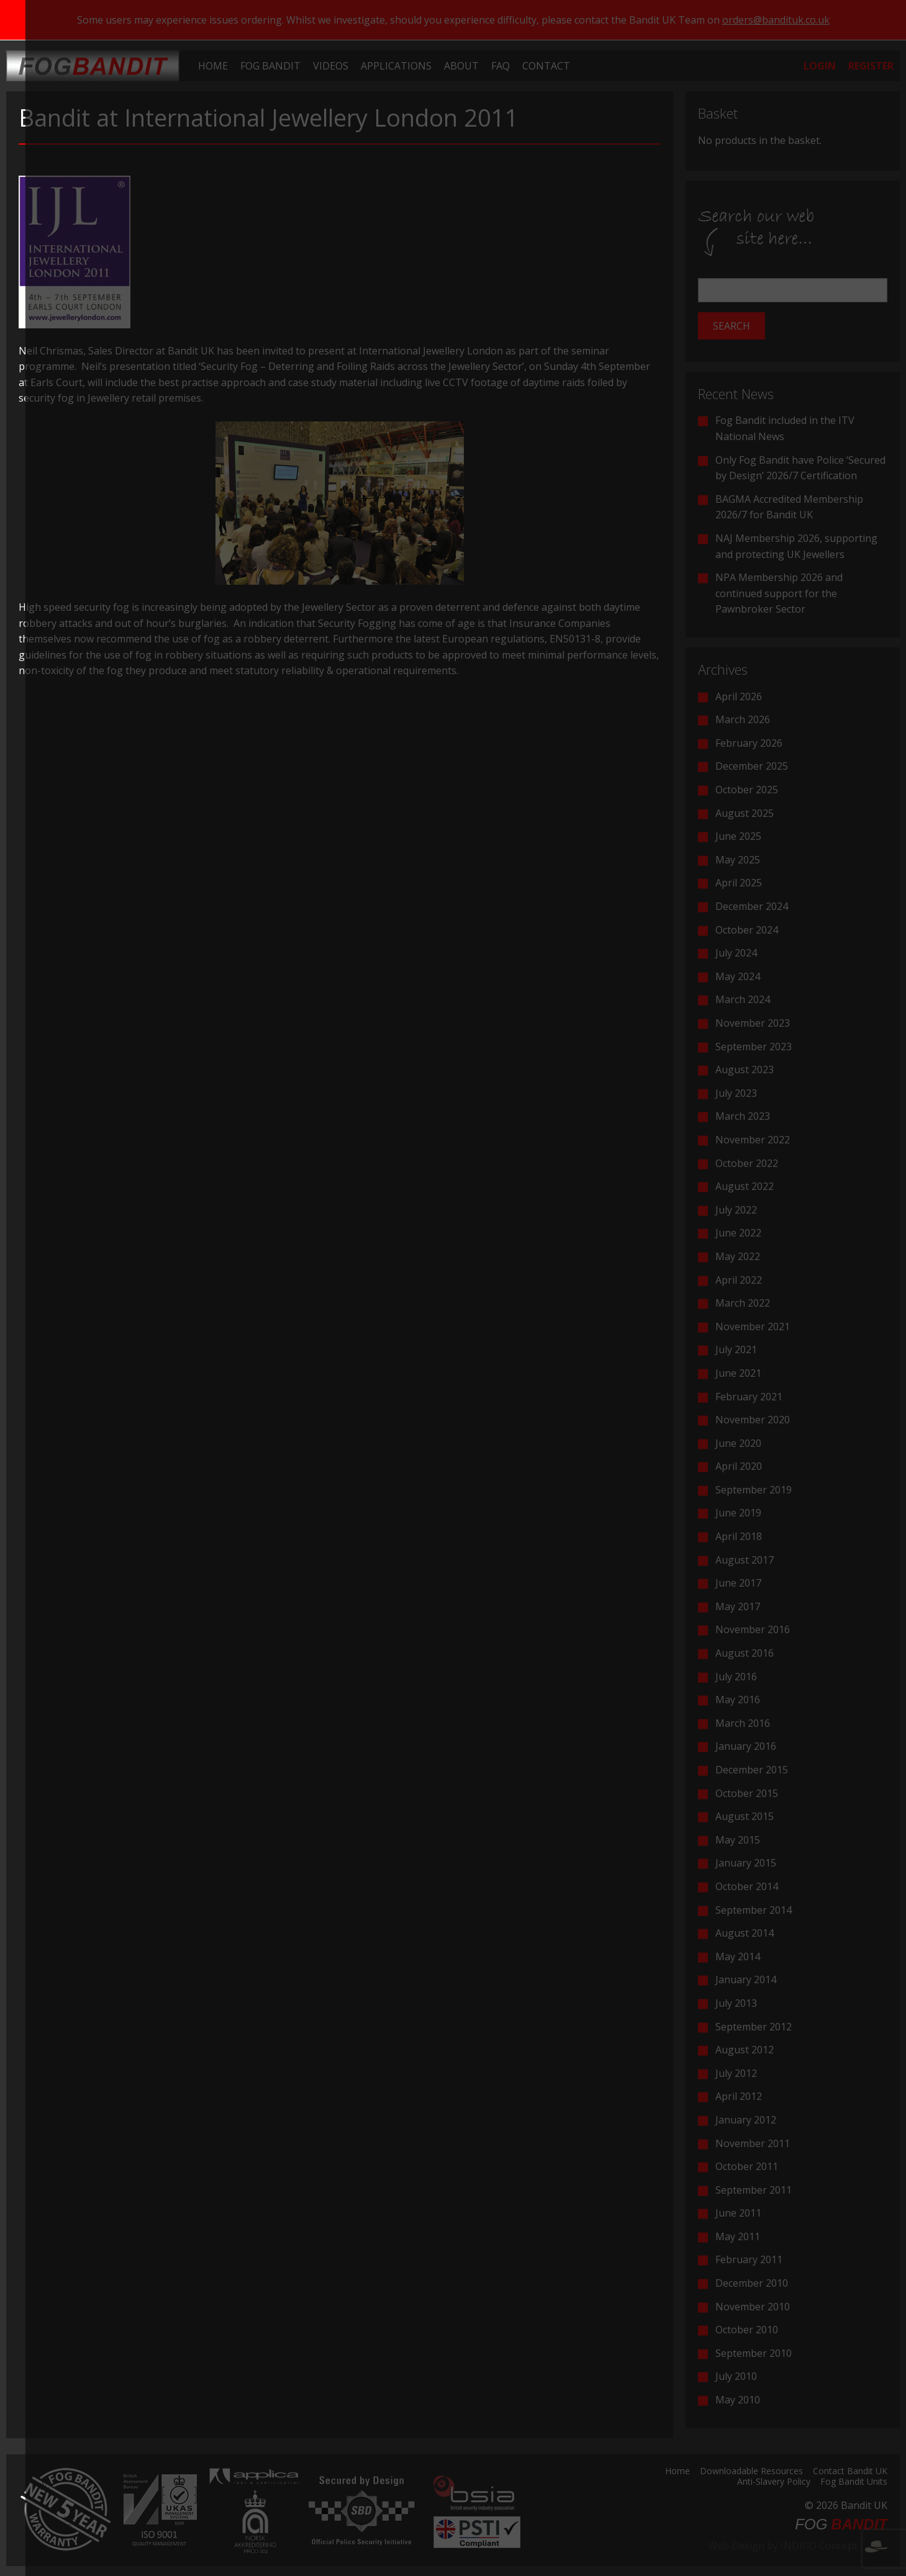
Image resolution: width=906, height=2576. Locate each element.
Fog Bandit (270, 66)
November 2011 (752, 2143)
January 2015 (745, 1863)
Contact (546, 66)
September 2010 (753, 2353)
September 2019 (753, 1490)
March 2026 (742, 719)
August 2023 (744, 1069)
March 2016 (742, 1723)
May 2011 (737, 2236)
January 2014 (745, 1979)
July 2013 (736, 2003)
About (461, 66)
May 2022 (737, 1256)
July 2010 (736, 2376)
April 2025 (738, 882)
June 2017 (738, 1583)
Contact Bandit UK (850, 2472)
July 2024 (736, 953)
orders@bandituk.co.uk (776, 20)
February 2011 (748, 2259)
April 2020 (738, 1466)
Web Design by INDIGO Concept (797, 2545)
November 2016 (752, 1629)
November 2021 (752, 1326)
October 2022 (746, 1163)
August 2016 (744, 1653)
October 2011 (746, 2166)
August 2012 (744, 2049)
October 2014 (746, 1886)
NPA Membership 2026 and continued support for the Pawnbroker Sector (779, 593)
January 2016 (745, 1746)
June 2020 (738, 1443)
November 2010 (752, 2306)
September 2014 (753, 1910)
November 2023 (752, 1023)
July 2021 (736, 1349)
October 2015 (746, 1793)
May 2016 (737, 1699)
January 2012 (745, 2120)
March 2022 (742, 1303)
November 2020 (752, 1419)
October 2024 (746, 930)
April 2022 (738, 1280)
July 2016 (736, 1676)
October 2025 (746, 789)
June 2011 (738, 2213)
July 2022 (736, 1210)
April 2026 (738, 696)
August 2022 (744, 1186)
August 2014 (744, 1933)
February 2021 (748, 1396)
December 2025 (751, 766)
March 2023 (742, 1116)
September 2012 (753, 2026)
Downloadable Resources (751, 2472)
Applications (396, 66)
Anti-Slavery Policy (773, 2482)
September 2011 (753, 2190)
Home (213, 66)
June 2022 (738, 1233)
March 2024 (742, 999)
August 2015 (744, 1816)
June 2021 (738, 1373)
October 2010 (746, 2329)
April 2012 (738, 2096)
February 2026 (748, 743)
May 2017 (737, 1606)
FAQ (500, 66)
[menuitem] (213, 66)
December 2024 (751, 906)
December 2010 (751, 2283)
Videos (330, 66)
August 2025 (744, 813)
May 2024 (737, 976)
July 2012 (736, 2073)
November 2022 (752, 1139)
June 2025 (738, 836)
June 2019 (738, 1513)
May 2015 (737, 1840)
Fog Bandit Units (853, 2482)
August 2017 (744, 1560)
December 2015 (751, 1770)
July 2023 (736, 1093)
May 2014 (737, 1956)
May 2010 (737, 2400)
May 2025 (737, 860)
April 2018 (738, 1536)
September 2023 (753, 1046)
